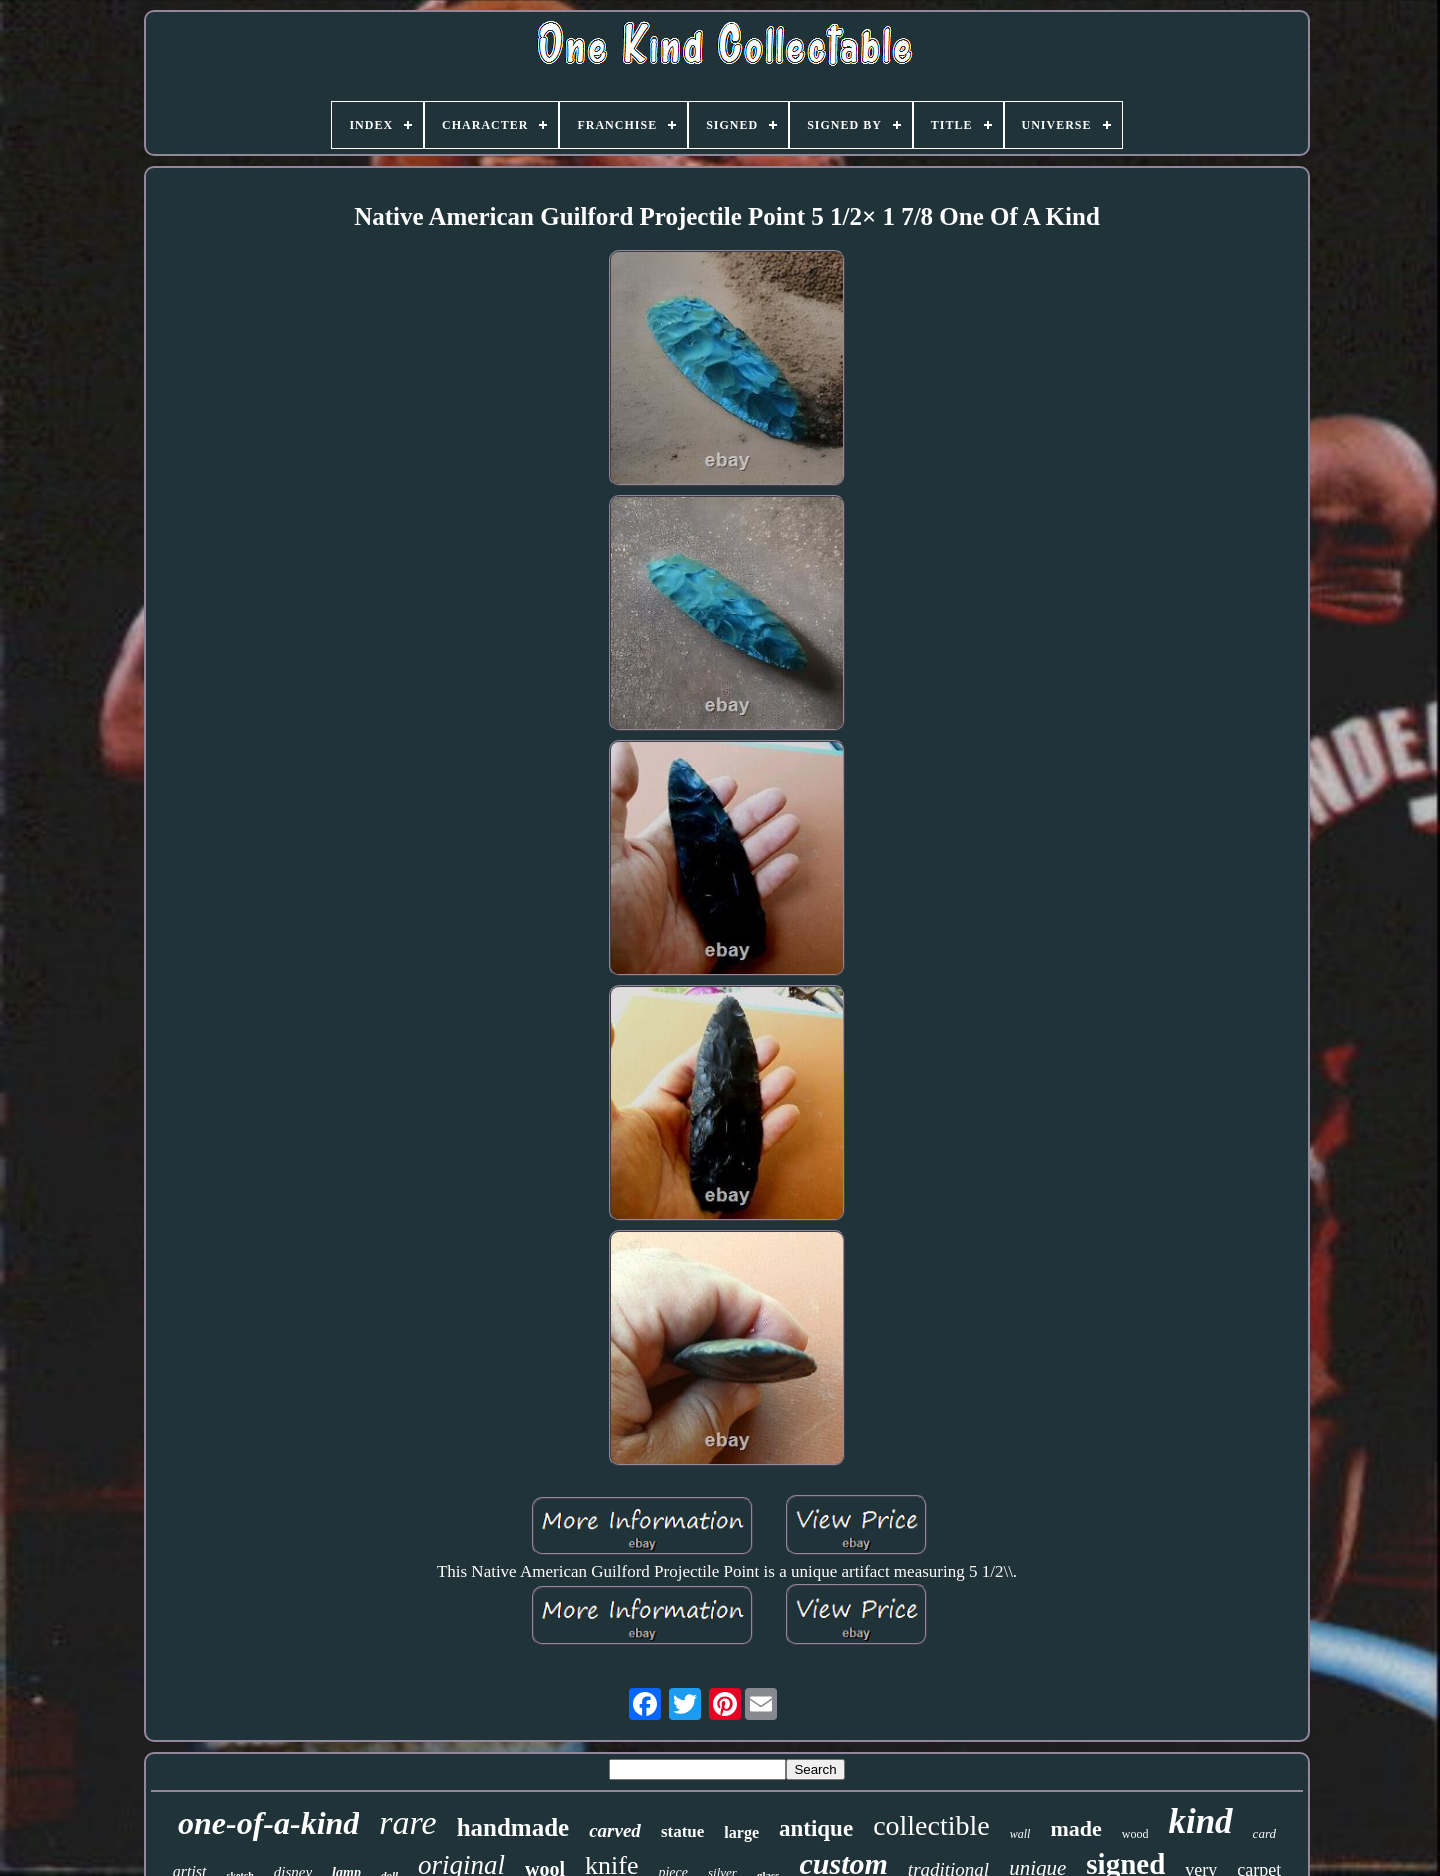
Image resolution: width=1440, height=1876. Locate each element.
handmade (513, 1827)
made (1075, 1828)
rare (407, 1822)
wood (1135, 1834)
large (741, 1832)
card (1264, 1833)
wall (1020, 1834)
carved (615, 1830)
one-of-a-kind (268, 1823)
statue (682, 1831)
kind (1200, 1821)
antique (816, 1828)
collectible (931, 1825)
